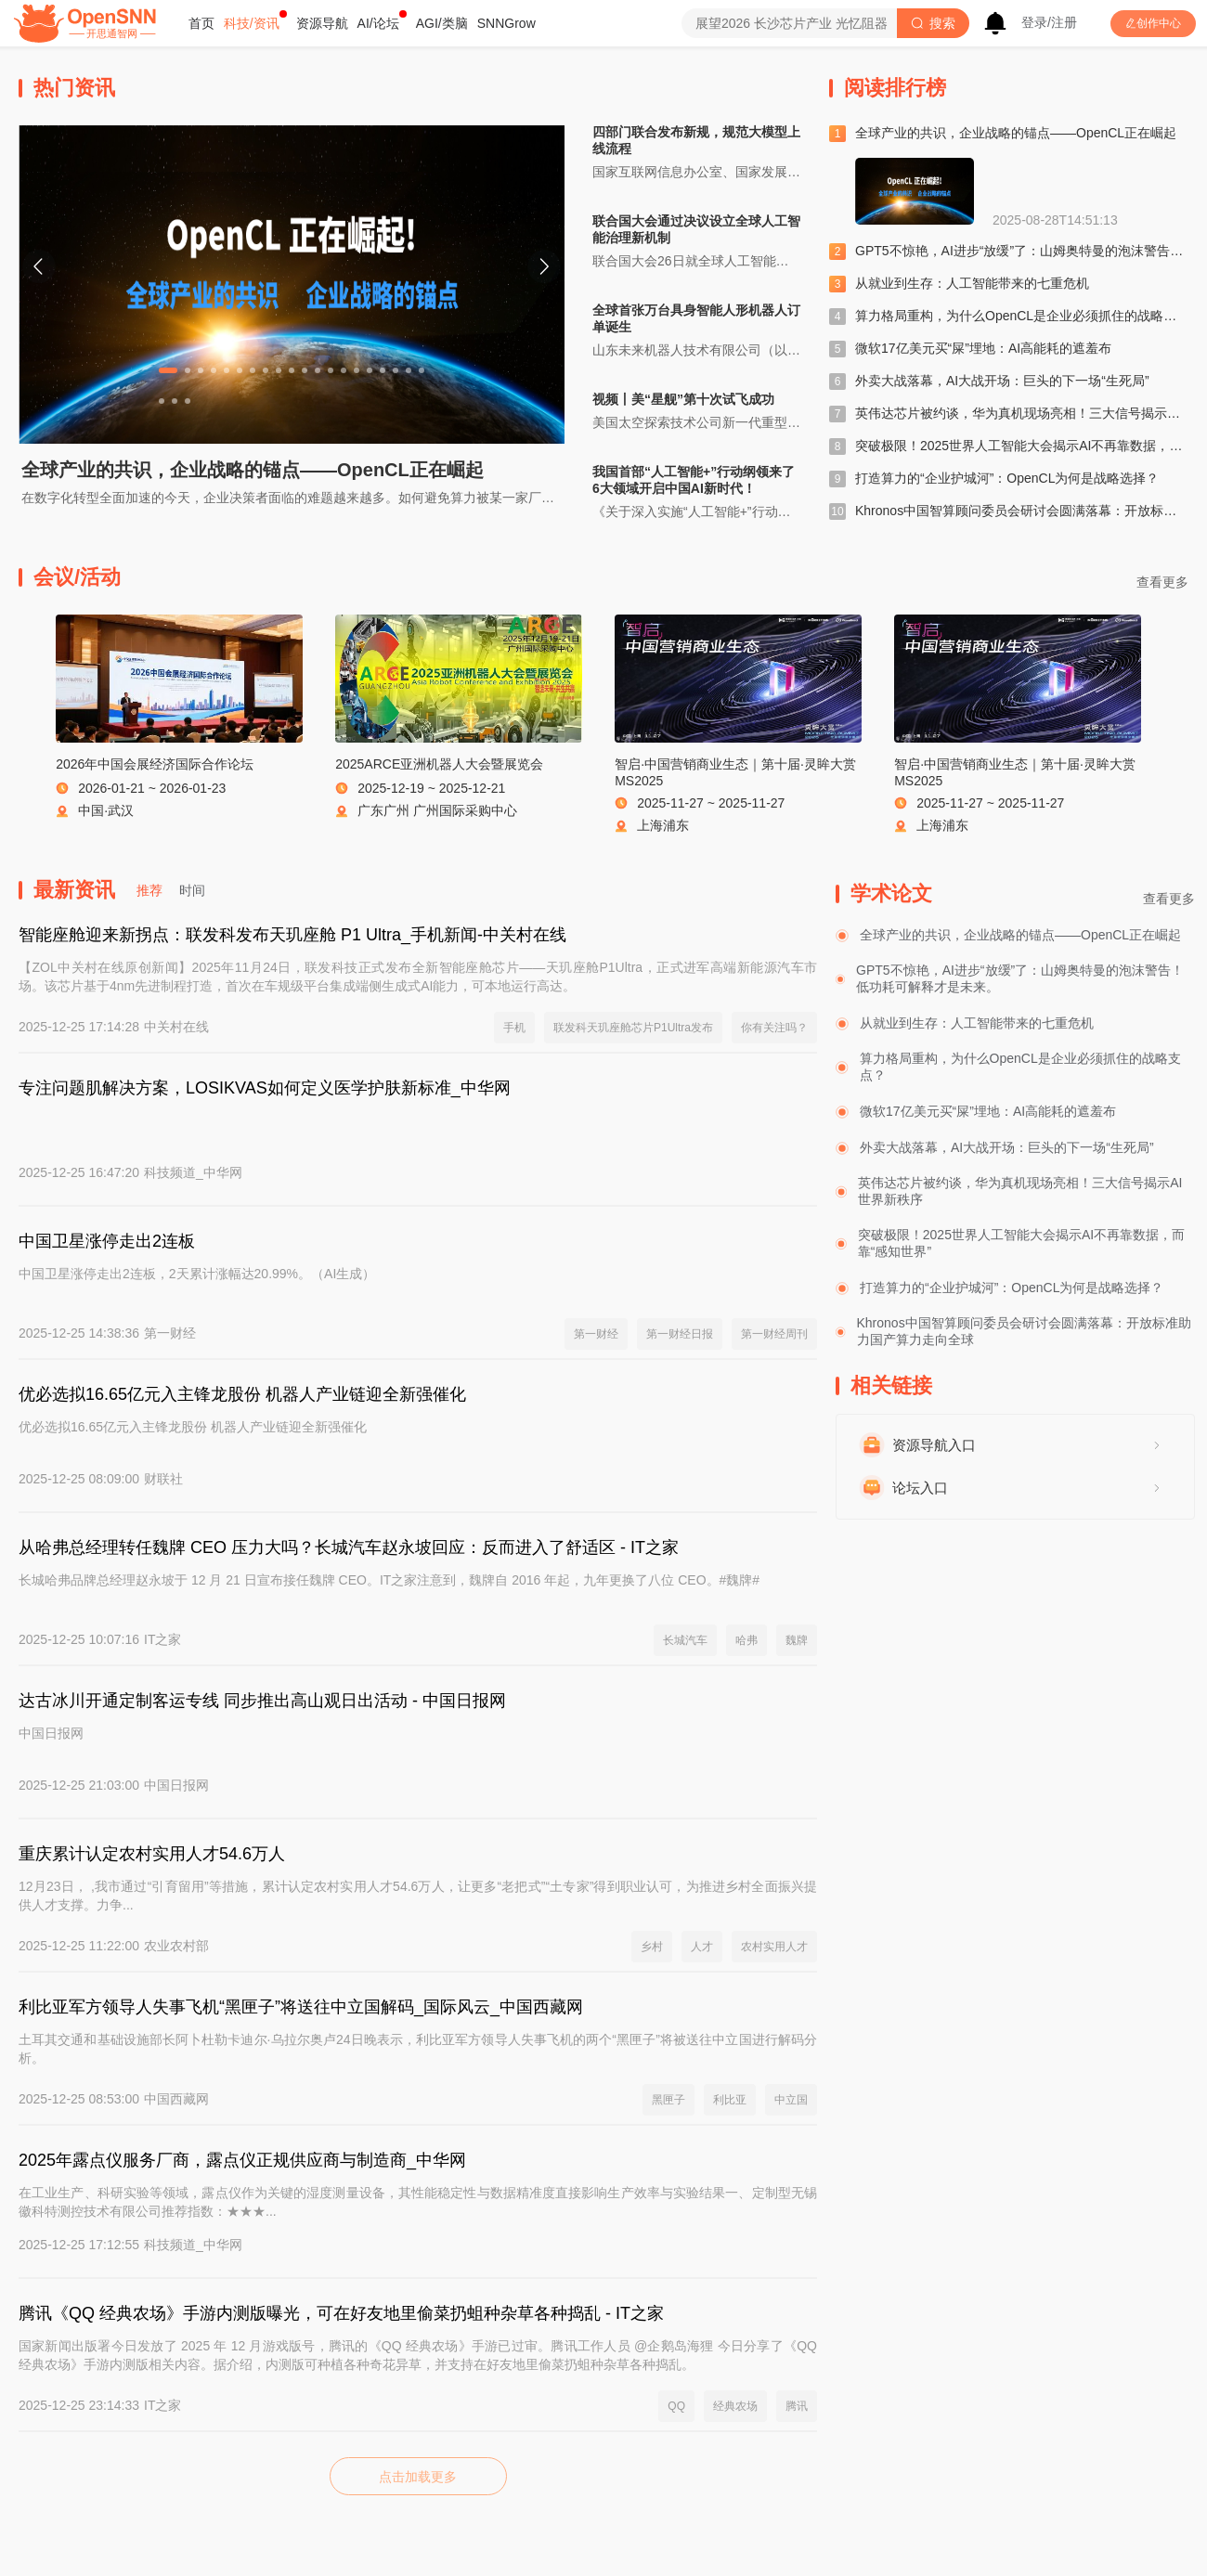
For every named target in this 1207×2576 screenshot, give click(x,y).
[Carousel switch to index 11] (304, 370)
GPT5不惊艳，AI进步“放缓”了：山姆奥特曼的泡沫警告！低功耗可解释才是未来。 (1020, 978)
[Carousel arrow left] (39, 266)
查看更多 (1169, 898)
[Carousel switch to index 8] (265, 370)
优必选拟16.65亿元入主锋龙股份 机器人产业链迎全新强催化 (242, 1394)
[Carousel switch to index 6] (239, 370)
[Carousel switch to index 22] (174, 401)
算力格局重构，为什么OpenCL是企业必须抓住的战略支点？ (1028, 315)
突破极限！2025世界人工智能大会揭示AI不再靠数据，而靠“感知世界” (1021, 1243)
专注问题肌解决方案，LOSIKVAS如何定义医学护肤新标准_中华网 (265, 1088)
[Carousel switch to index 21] (161, 401)
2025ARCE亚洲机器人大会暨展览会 (439, 764)
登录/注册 (1049, 22)
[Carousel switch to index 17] (382, 370)
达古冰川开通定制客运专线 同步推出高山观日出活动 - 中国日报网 (262, 1700)
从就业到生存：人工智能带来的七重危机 (972, 283)
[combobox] (789, 23)
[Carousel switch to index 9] (278, 370)
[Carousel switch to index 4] (213, 370)
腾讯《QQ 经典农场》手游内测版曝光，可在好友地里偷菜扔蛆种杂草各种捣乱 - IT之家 (341, 2313)
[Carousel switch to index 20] (421, 370)
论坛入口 (920, 1487)
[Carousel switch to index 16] (369, 370)
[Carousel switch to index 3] (200, 370)
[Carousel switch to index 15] (356, 370)
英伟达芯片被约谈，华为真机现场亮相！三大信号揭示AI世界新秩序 (1020, 1191)
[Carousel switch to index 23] (187, 401)
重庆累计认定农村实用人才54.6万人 (152, 1854)
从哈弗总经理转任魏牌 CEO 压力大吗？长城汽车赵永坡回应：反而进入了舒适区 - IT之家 (349, 1547)
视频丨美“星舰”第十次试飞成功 (683, 399)
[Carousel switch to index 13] (330, 370)
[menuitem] (201, 23)
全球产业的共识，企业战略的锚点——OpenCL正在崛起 (252, 470)
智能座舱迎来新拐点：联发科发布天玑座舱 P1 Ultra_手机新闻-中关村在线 (292, 935)
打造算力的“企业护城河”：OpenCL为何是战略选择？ (1007, 478)
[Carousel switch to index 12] (317, 370)
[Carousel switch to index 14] (343, 370)
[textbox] (789, 23)
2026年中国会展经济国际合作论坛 (154, 764)
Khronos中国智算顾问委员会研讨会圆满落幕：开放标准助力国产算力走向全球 (1024, 1331)
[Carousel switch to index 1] (168, 370)
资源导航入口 (934, 1445)
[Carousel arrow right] (544, 266)
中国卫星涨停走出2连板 (107, 1241)
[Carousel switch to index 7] (252, 370)
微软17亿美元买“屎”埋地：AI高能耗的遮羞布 (983, 348)
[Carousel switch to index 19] (408, 370)
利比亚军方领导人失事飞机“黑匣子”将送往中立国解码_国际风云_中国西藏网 (301, 2007)
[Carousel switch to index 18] (395, 370)
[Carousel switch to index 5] (226, 370)
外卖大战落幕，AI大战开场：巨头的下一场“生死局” (1002, 380)
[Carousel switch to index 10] (291, 370)
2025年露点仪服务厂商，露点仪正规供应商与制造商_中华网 (242, 2160)
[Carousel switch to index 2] (187, 370)
